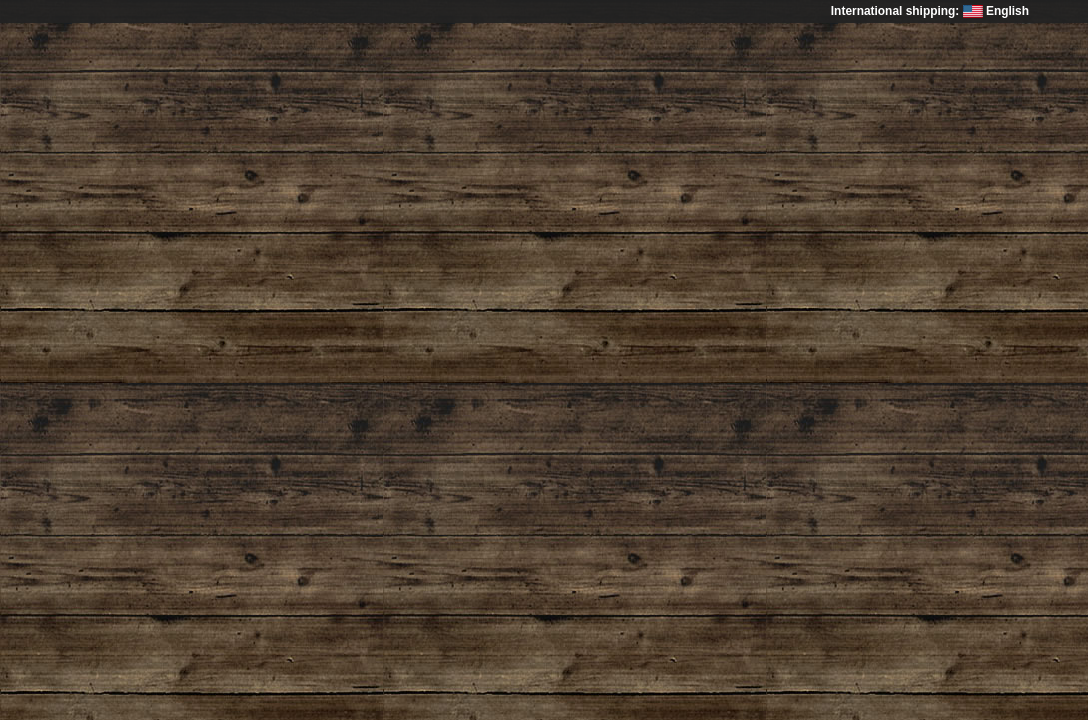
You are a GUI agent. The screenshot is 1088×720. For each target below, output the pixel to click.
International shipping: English (930, 11)
